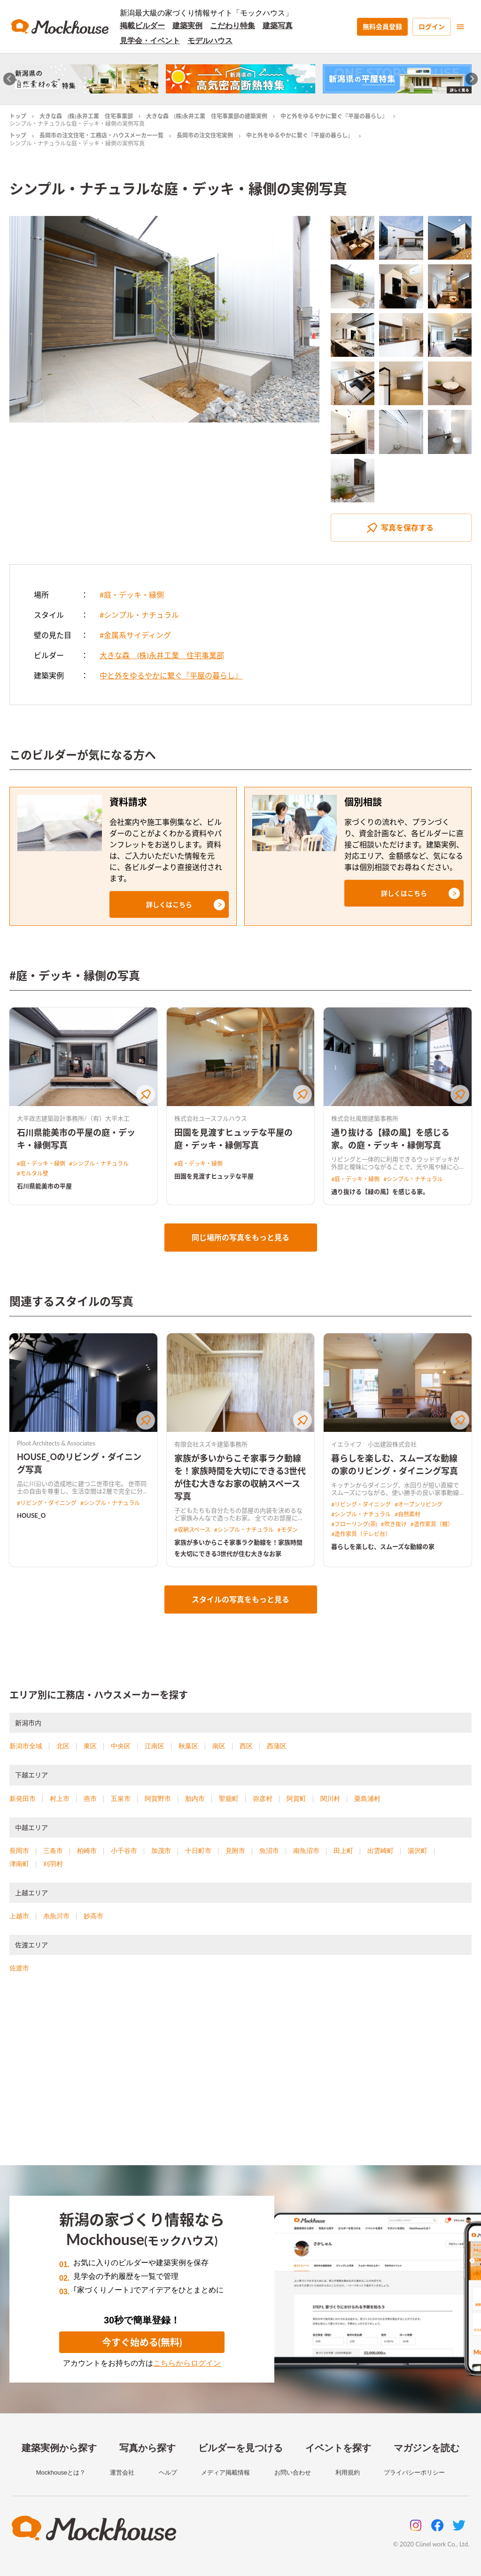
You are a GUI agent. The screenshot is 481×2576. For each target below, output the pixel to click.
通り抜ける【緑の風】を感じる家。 (380, 1191)
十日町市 (198, 1850)
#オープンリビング (418, 1504)
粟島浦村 (367, 1798)
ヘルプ (168, 2472)
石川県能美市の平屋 (44, 1186)
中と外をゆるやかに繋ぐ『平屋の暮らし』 (334, 116)
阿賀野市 (158, 1798)
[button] (169, 904)
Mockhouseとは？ (60, 2472)
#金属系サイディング (135, 635)
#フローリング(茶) (354, 1524)
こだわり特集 (232, 26)
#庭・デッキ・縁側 (132, 594)
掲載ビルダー (142, 26)
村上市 (60, 1798)
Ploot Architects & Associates (56, 1443)
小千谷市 (124, 1850)
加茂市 (161, 1850)
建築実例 (187, 26)
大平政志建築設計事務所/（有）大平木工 (73, 1118)
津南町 (19, 1864)
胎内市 (195, 1798)
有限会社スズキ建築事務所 (211, 1444)
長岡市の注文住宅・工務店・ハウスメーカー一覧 (101, 135)
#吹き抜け (394, 1524)
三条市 (53, 1850)
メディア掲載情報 (225, 2472)
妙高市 (93, 1916)
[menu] (460, 26)
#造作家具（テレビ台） (361, 1534)
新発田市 (22, 1798)
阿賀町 (296, 1798)
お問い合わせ (292, 2472)
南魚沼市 (306, 1850)
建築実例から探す (59, 2448)
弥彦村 (262, 1798)
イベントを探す (338, 2448)
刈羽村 (53, 1864)
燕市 (90, 1798)
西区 (246, 1746)
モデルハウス (210, 41)
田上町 (343, 1850)
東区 (90, 1746)
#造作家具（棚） (432, 1524)
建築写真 (278, 26)
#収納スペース (192, 1529)
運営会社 (122, 2472)
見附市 (235, 1850)
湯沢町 (417, 1850)
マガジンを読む (426, 2448)
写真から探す (147, 2448)
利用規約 (347, 2472)
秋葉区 (188, 1746)
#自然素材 (407, 1514)
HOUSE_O (31, 1515)
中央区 (121, 1746)
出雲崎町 (380, 1850)
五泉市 (121, 1798)
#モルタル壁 (32, 1173)
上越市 (19, 1916)
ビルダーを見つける (240, 2448)
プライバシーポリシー (414, 2472)
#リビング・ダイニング (47, 1503)
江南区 (154, 1746)
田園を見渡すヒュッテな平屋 (214, 1176)
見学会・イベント (150, 41)
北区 (63, 1746)
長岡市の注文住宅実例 (205, 135)
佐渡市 (19, 1968)
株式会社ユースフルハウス (210, 1118)
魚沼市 (269, 1850)
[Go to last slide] (9, 79)
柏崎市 (87, 1850)
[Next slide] (471, 79)
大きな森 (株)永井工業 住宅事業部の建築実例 (207, 116)
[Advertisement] (240, 2080)
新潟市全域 (25, 1746)
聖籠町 (229, 1798)
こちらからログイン (187, 2363)
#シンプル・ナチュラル (139, 614)
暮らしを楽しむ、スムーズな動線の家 (382, 1546)
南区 (218, 1746)
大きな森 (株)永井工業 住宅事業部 (86, 116)
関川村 (330, 1798)
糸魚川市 (56, 1916)
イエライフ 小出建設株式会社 (374, 1444)
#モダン (288, 1529)
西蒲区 (277, 1746)
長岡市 (19, 1850)
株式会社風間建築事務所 (364, 1118)
